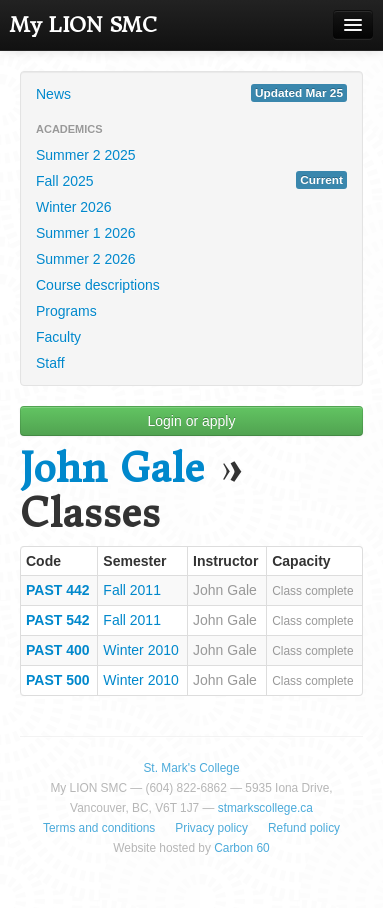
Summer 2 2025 (86, 155)
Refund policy (304, 828)
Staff (50, 363)
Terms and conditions (99, 828)
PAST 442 (58, 590)
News (191, 93)
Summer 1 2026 (86, 233)
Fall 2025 (191, 180)
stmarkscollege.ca (265, 808)
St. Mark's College (191, 768)
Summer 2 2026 (86, 259)
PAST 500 (58, 680)
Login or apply (192, 421)
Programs (66, 311)
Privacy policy (211, 828)
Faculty (58, 337)
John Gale (112, 468)
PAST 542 (58, 620)
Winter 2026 (73, 207)
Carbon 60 (242, 848)
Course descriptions (98, 285)
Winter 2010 (140, 650)
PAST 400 (58, 650)
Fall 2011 (132, 590)
